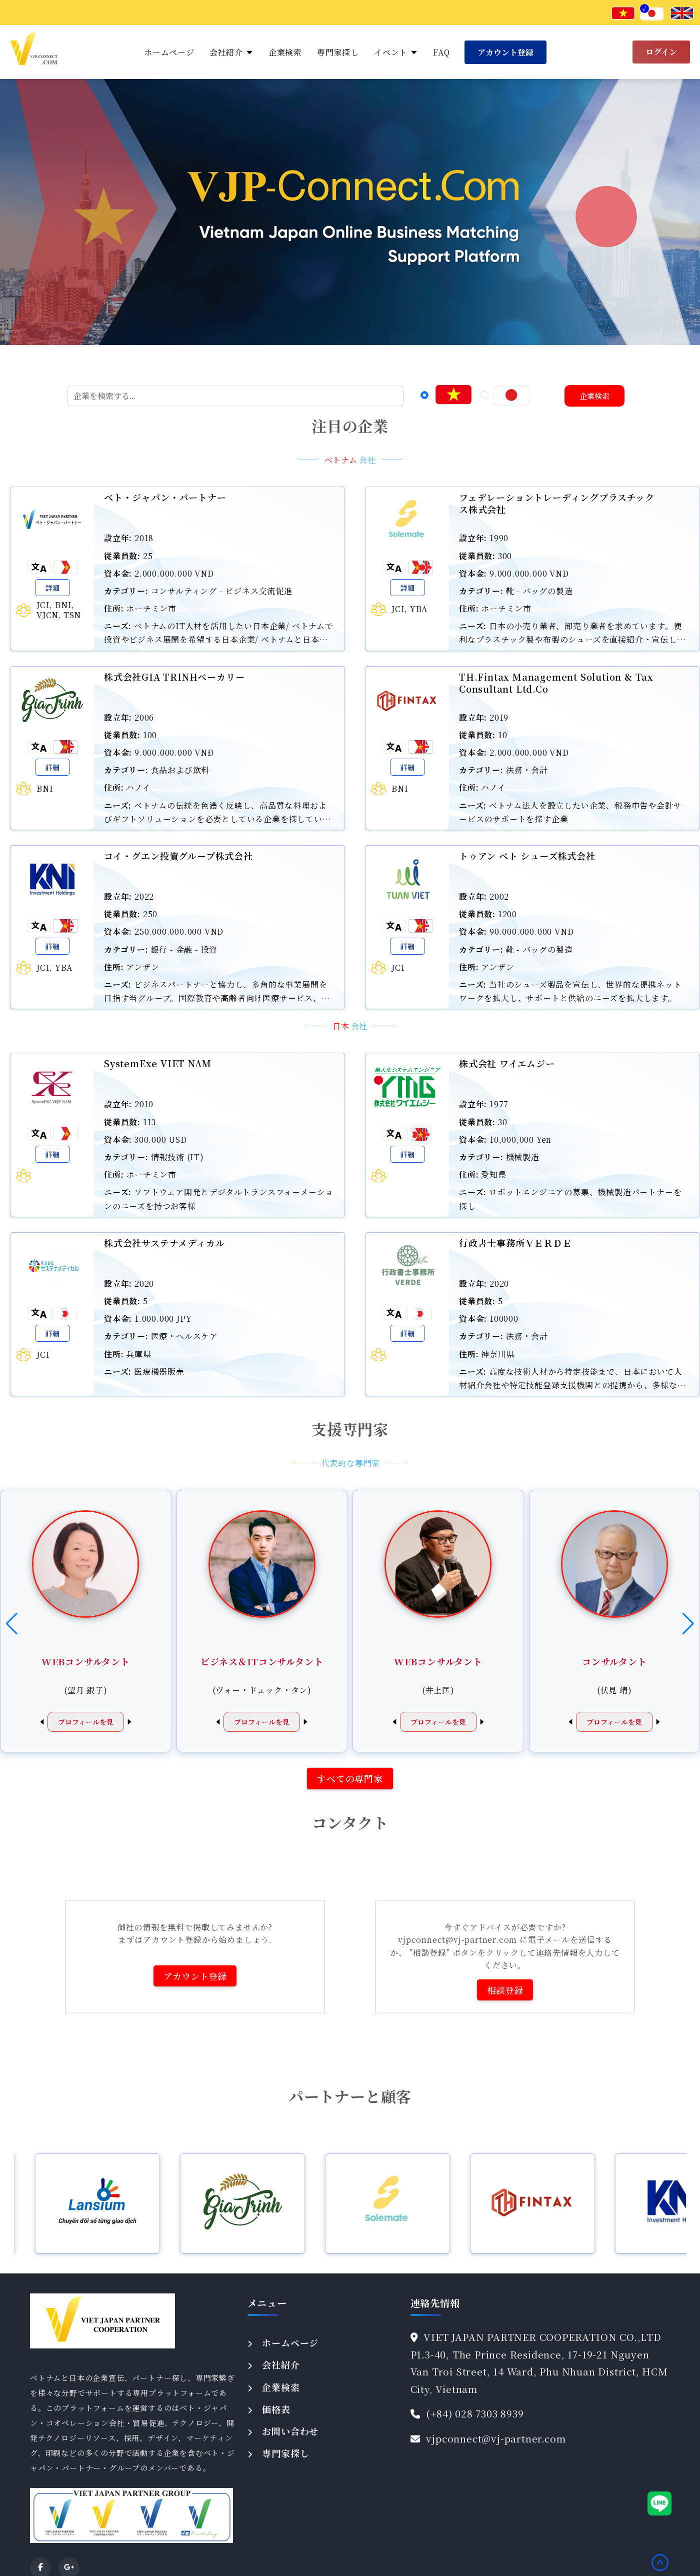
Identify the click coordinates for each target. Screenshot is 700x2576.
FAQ (441, 52)
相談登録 (505, 1989)
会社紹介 (232, 52)
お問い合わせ (290, 2430)
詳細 (53, 588)
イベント (396, 52)
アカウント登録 (506, 52)
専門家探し (338, 52)
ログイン (661, 52)
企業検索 (285, 52)
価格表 (276, 2408)
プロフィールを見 (86, 1722)
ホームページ (169, 52)
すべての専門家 (350, 1778)
